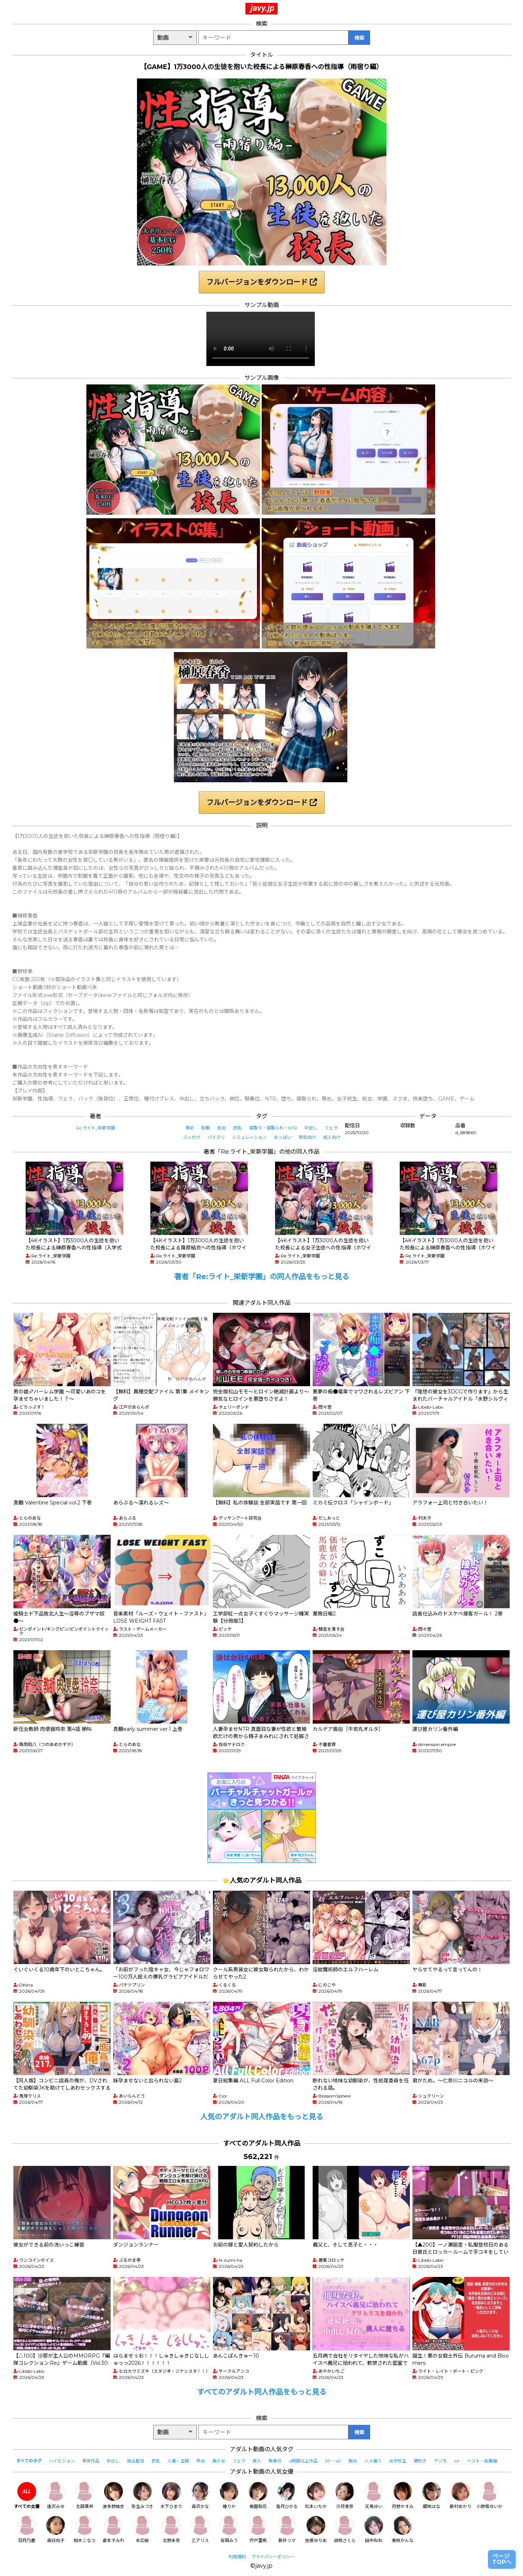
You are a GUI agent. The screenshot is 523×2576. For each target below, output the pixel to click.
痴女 (352, 2461)
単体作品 (90, 2461)
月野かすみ (402, 2495)
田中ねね (373, 2529)
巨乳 (237, 1128)
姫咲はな (431, 2495)
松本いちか (316, 2495)
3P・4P (333, 2461)
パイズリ (216, 1137)
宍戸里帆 (258, 2529)
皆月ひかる (287, 2495)
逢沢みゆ (55, 2495)
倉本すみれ (113, 2529)
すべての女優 (26, 2495)
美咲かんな (402, 2529)
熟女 (200, 2461)
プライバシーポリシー (273, 2556)
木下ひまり (171, 2495)
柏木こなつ (84, 2529)
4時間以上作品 (303, 2461)
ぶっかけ (191, 1137)
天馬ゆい (373, 2495)
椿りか (229, 2495)
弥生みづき (142, 2495)
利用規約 (237, 2556)
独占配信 (135, 2461)
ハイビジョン (62, 2461)
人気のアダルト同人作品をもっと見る (261, 2116)
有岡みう (229, 2529)
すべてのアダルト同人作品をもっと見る (261, 2392)
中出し (310, 1128)
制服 (205, 1128)
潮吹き (419, 2461)
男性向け (307, 1137)
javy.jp (262, 8)
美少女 (218, 2461)
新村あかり (460, 2495)
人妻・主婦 (178, 2461)
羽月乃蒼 (26, 2529)
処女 (221, 1128)
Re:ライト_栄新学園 (95, 1128)
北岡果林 (84, 2495)
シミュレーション (249, 1137)
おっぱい (282, 1137)
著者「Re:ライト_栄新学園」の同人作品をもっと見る (261, 1276)
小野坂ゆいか (489, 2495)
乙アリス (200, 2529)
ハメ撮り (373, 2461)
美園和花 (258, 2495)
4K (457, 2461)
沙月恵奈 (344, 2495)
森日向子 (55, 2529)
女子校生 (397, 2461)
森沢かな (200, 2495)
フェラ (331, 1128)
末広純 (142, 2529)
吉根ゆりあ (316, 2529)
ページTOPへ (501, 2559)
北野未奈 (171, 2529)
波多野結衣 (113, 2495)
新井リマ (287, 2529)
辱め (189, 1128)
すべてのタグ (29, 2461)
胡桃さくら (345, 2529)
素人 (257, 2461)
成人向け (331, 1137)
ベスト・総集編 (482, 2461)
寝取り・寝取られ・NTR (273, 1128)
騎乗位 (275, 2461)
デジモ (440, 2461)
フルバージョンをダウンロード (261, 282)
